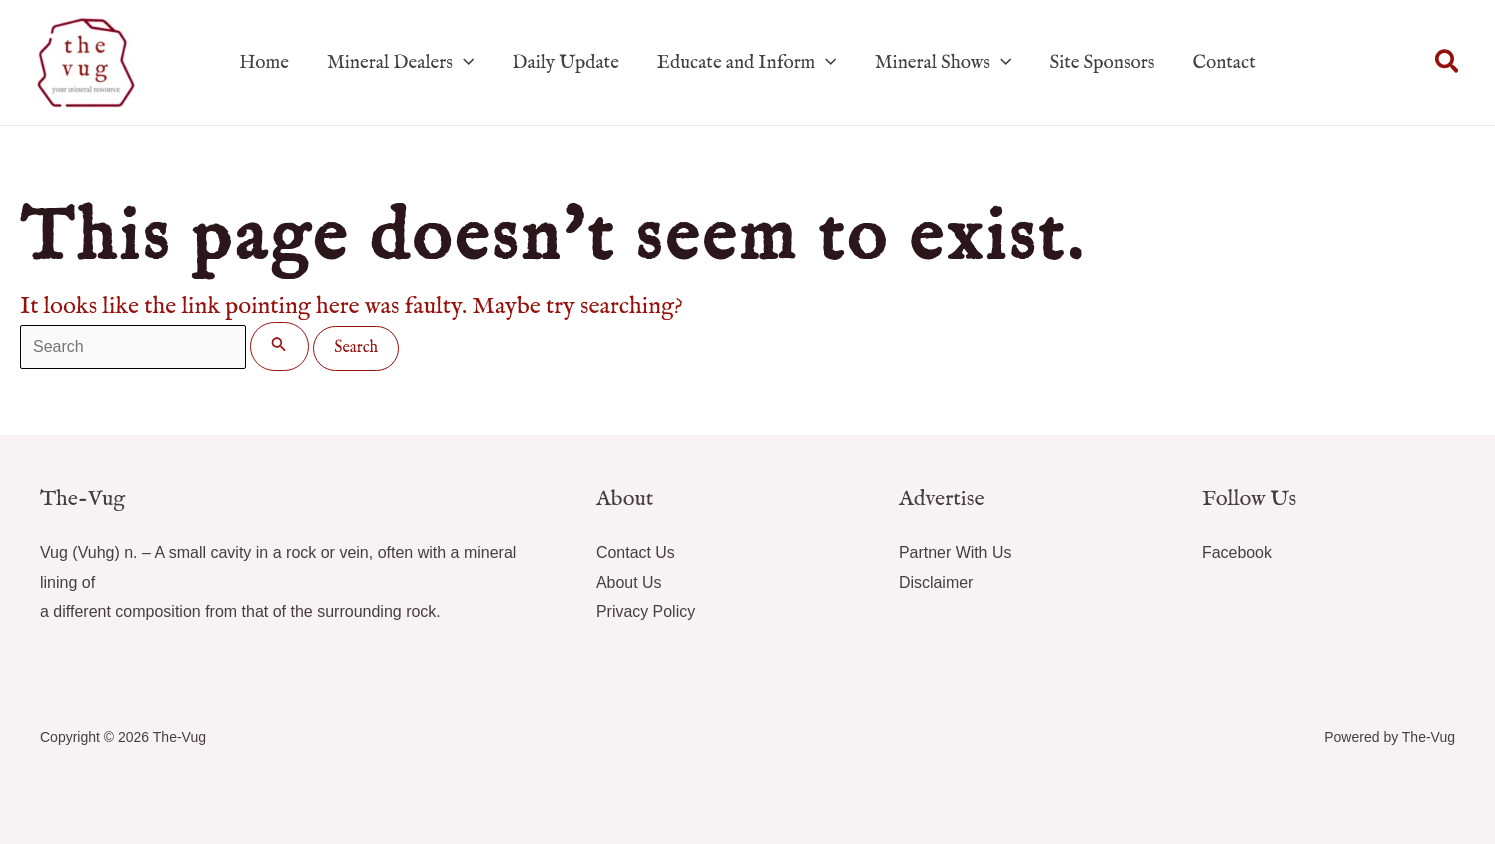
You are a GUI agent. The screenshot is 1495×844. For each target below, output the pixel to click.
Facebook (1237, 552)
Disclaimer (936, 582)
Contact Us (635, 552)
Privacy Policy (646, 611)
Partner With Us (955, 552)
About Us (629, 582)
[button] (1447, 63)
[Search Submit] (279, 346)
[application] (463, 63)
